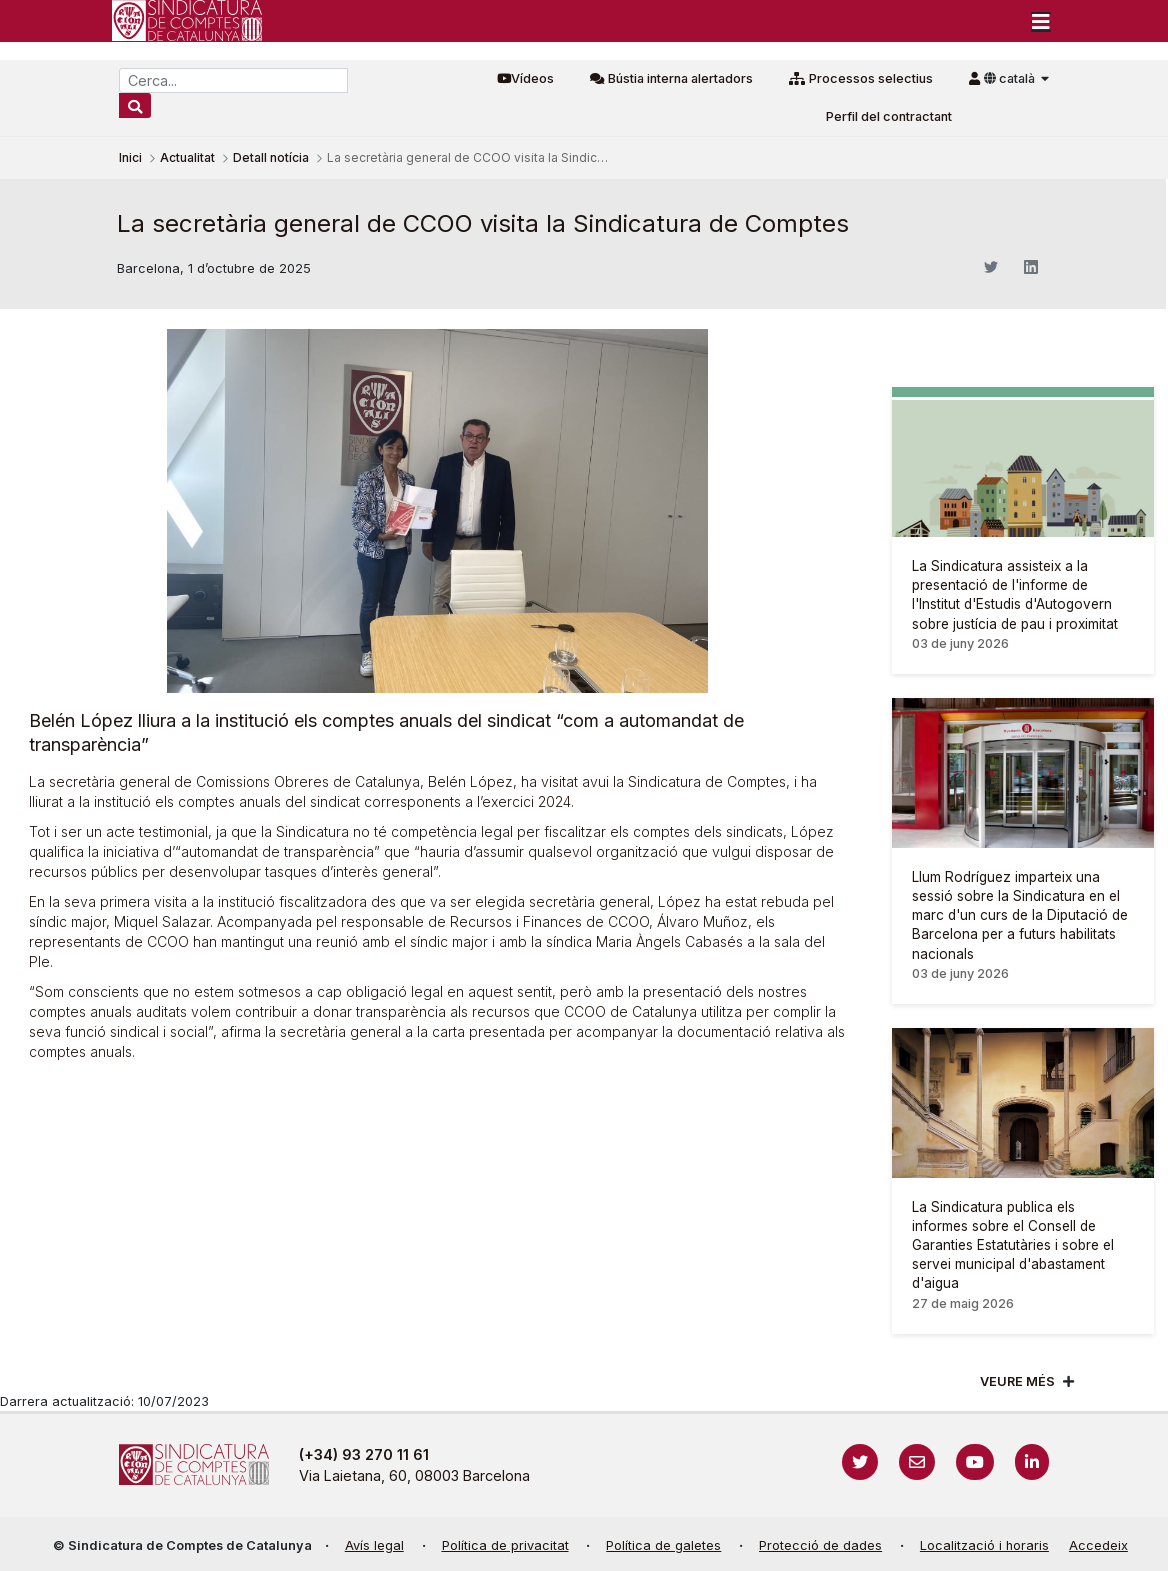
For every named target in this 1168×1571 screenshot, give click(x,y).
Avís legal (374, 1545)
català (1011, 78)
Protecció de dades (820, 1545)
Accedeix (1098, 1545)
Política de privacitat (505, 1545)
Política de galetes (663, 1545)
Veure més (1017, 1381)
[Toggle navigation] (1041, 21)
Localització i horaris (984, 1545)
